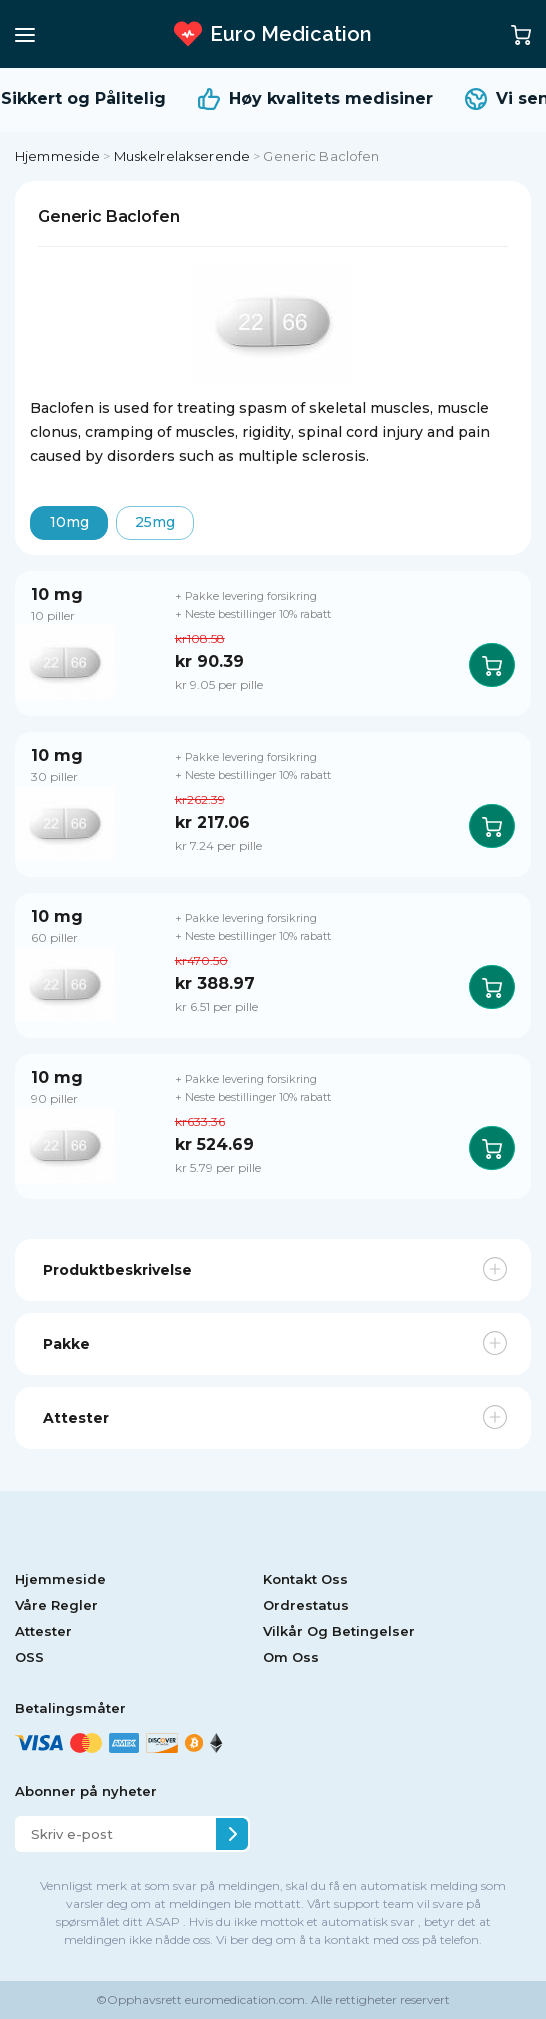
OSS (29, 1657)
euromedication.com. (245, 1999)
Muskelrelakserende (182, 156)
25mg (155, 522)
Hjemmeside (57, 156)
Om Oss (291, 1657)
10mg (69, 522)
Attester (43, 1631)
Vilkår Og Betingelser (339, 1631)
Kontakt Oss (305, 1579)
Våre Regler (56, 1605)
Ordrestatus (306, 1605)
